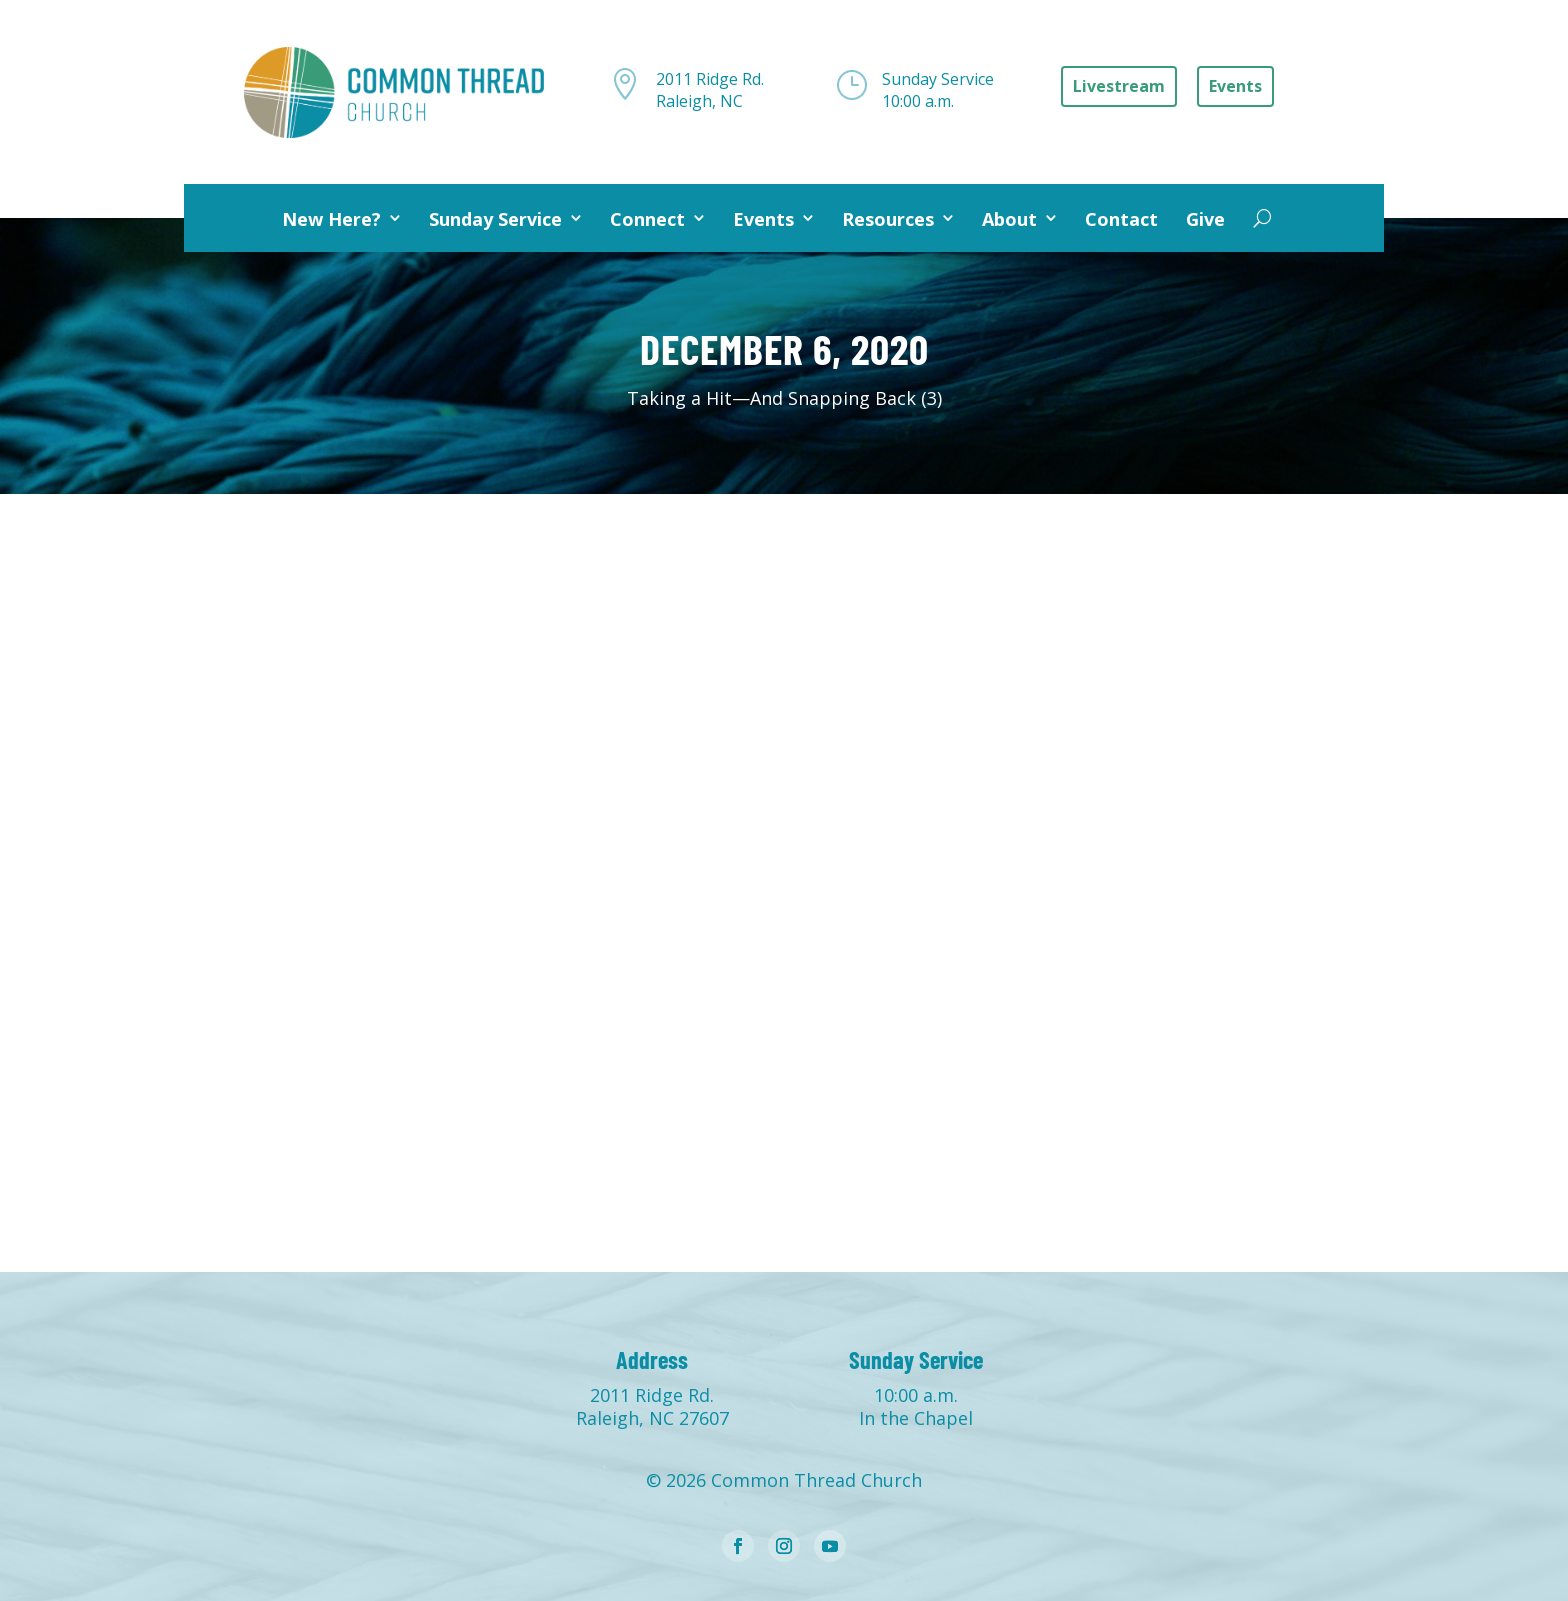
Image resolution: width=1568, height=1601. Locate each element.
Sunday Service (495, 219)
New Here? (331, 219)
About (1009, 219)
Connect (647, 219)
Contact (1121, 219)
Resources (888, 219)
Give (1205, 219)
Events (763, 219)
